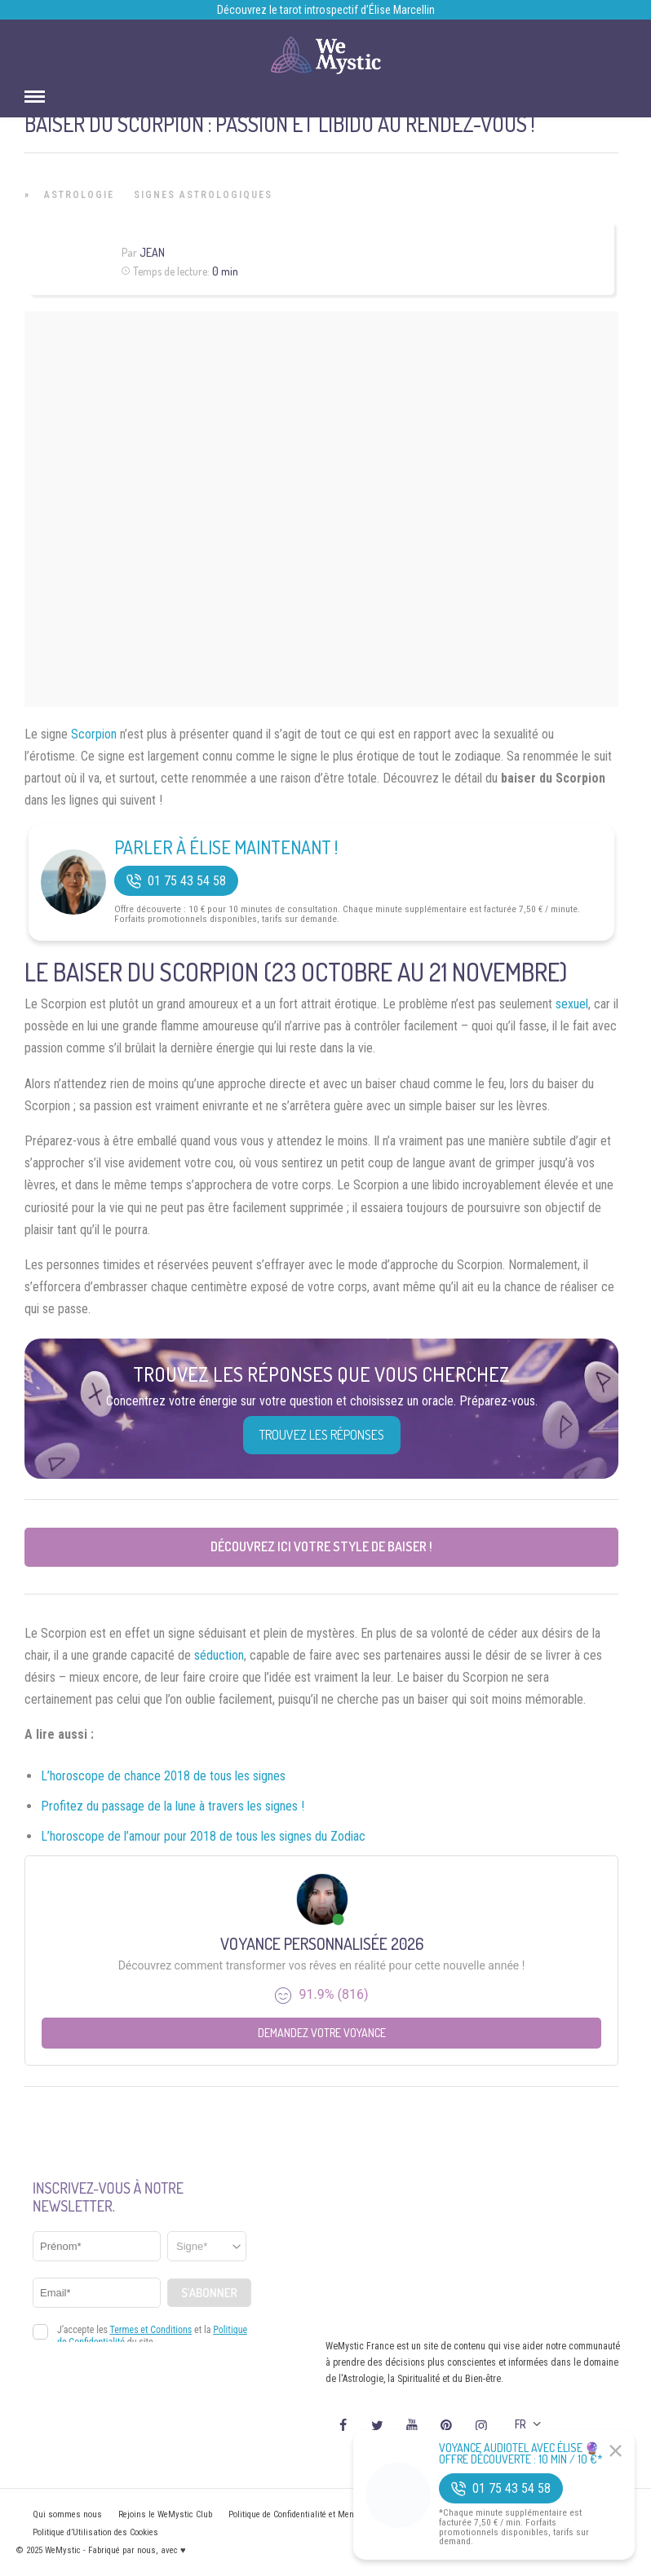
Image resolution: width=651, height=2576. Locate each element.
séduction (219, 1655)
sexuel (572, 1004)
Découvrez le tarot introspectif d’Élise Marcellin (326, 9)
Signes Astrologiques (203, 195)
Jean (152, 252)
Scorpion (94, 734)
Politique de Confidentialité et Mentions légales (315, 2514)
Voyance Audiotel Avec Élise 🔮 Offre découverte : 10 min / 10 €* (521, 2453)
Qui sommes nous (67, 2514)
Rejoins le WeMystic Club (165, 2514)
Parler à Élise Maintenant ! (226, 847)
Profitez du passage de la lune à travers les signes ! (172, 1806)
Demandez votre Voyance (322, 2033)
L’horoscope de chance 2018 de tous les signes (163, 1776)
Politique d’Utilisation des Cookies (95, 2532)
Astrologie (79, 195)
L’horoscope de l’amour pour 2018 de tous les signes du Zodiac (203, 1836)
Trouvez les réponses (321, 1435)
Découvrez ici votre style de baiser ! (321, 1546)
